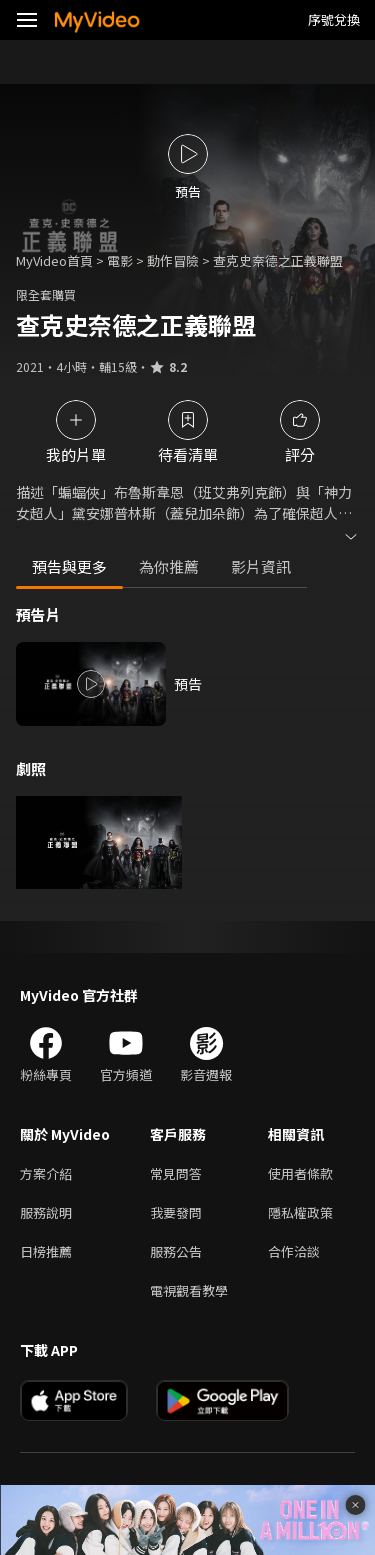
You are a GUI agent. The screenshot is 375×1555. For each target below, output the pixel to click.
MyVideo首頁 (54, 260)
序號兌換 (334, 19)
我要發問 (176, 1212)
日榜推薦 (46, 1251)
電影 (120, 260)
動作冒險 (173, 260)
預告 (188, 684)
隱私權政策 (300, 1212)
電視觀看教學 (189, 1290)
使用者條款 (300, 1173)
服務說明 (46, 1212)
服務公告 (176, 1251)
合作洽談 (294, 1251)
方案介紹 (46, 1173)
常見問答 (176, 1173)
